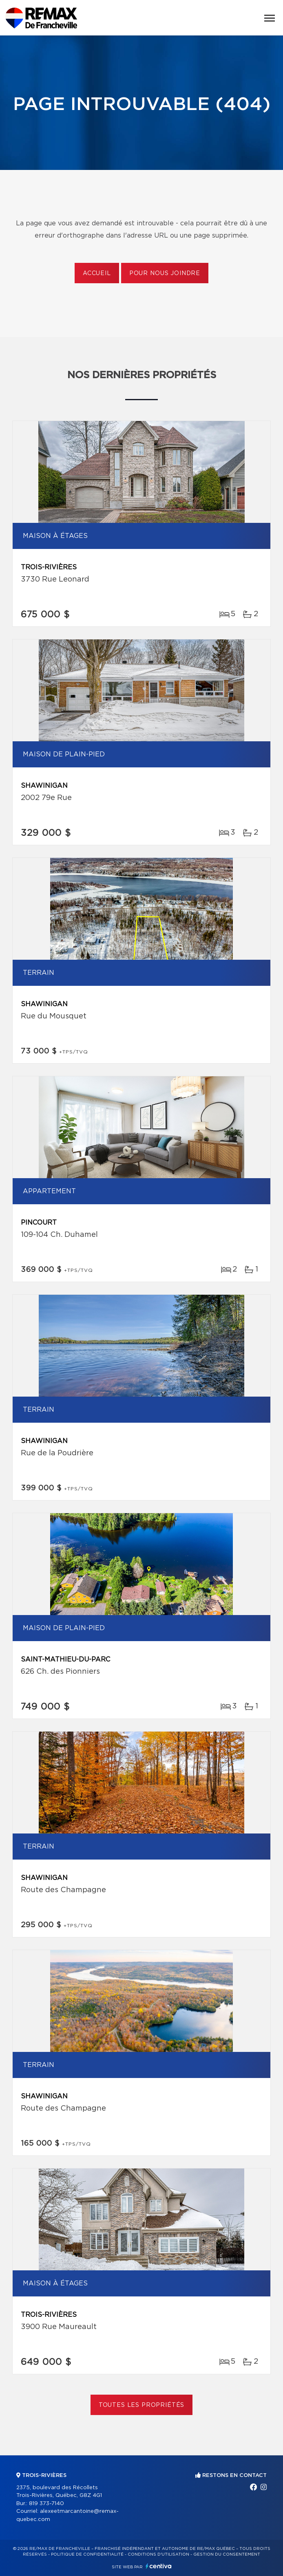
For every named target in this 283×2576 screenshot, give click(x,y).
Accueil (97, 273)
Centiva (159, 2566)
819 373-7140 (46, 2503)
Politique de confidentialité (87, 2554)
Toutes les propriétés (142, 2405)
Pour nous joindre (164, 273)
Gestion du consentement (226, 2554)
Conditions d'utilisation (158, 2554)
